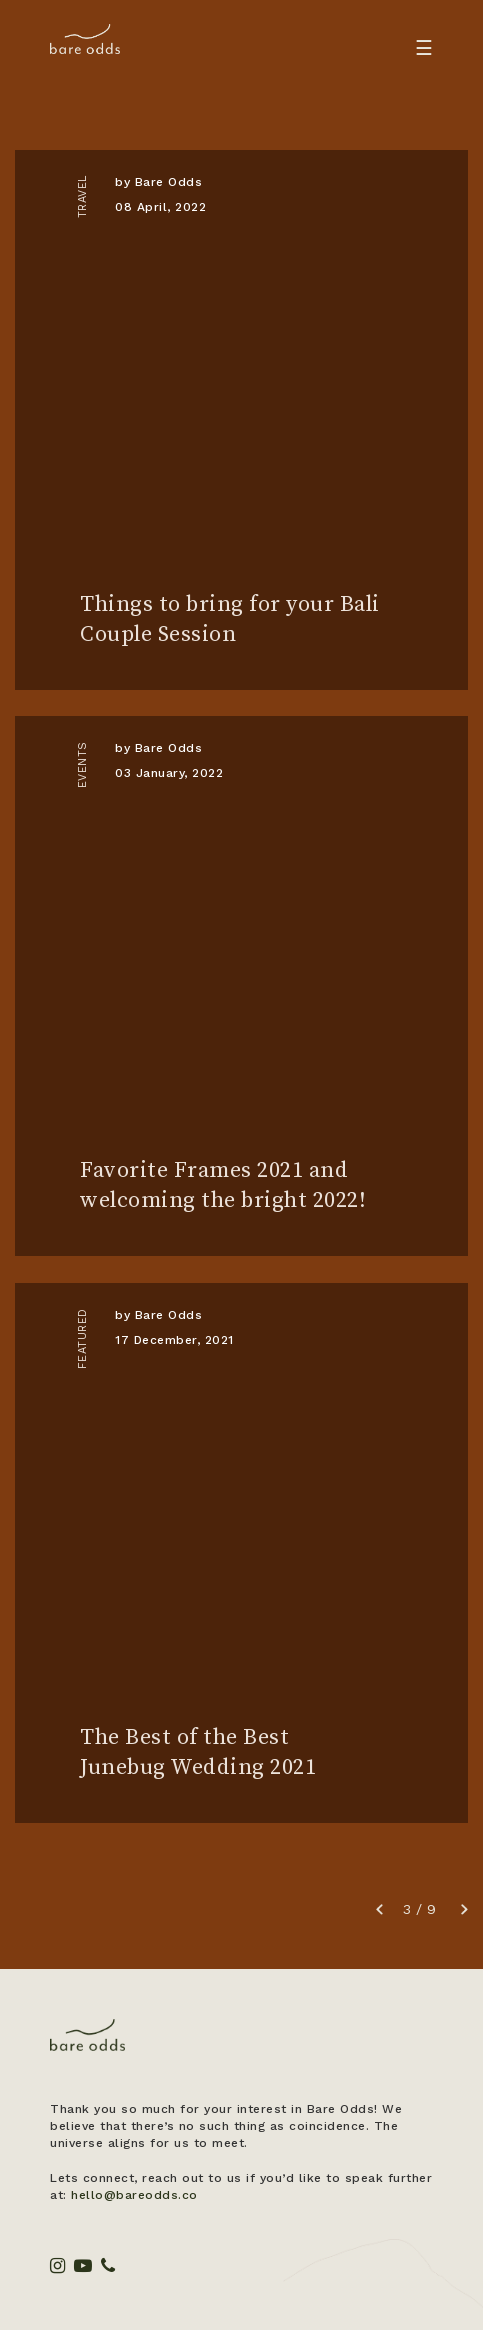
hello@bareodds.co (134, 2195)
